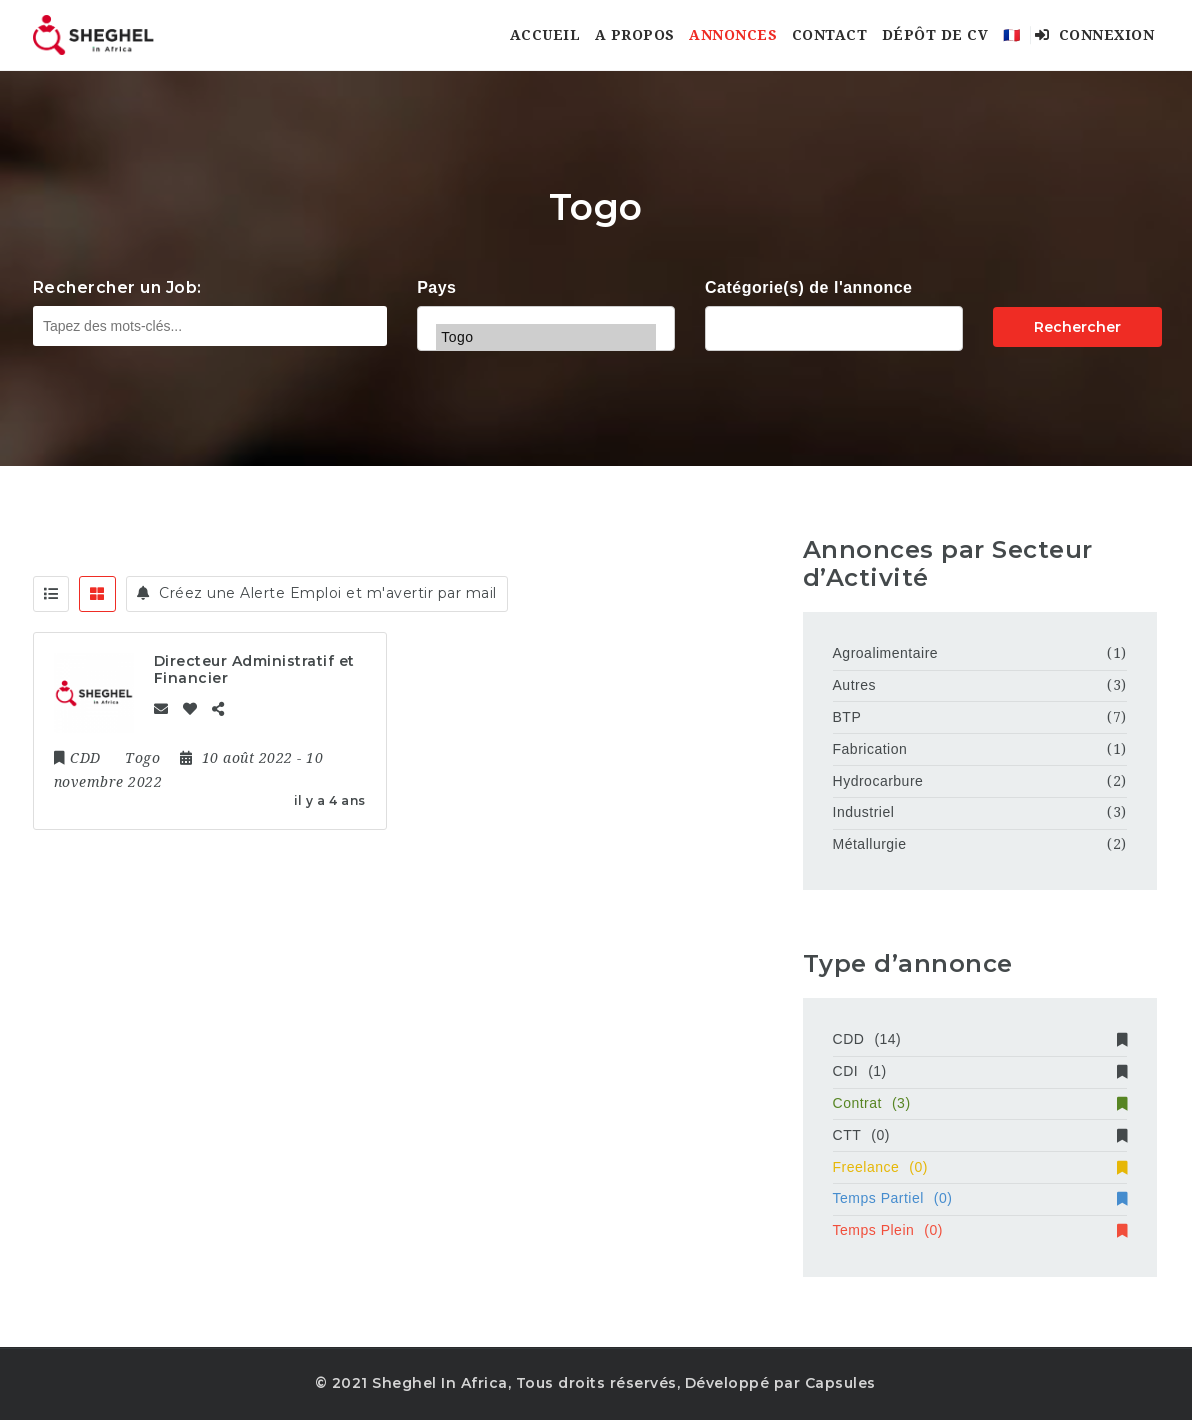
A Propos (635, 35)
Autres (854, 685)
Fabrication (870, 749)
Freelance (980, 1167)
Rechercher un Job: (117, 287)
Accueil (545, 35)
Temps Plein (980, 1230)
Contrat (980, 1103)
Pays (436, 287)
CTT (980, 1135)
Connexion (1095, 35)
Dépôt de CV (935, 35)
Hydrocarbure (878, 781)
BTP (847, 717)
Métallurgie (870, 844)
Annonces (733, 35)
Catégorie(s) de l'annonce (808, 287)
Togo (546, 337)
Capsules (840, 1383)
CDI (980, 1071)
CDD (980, 1039)
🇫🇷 (1012, 35)
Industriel (864, 812)
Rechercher (1077, 327)
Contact (830, 35)
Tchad (546, 311)
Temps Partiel (980, 1198)
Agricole (834, 326)
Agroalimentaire (886, 653)
